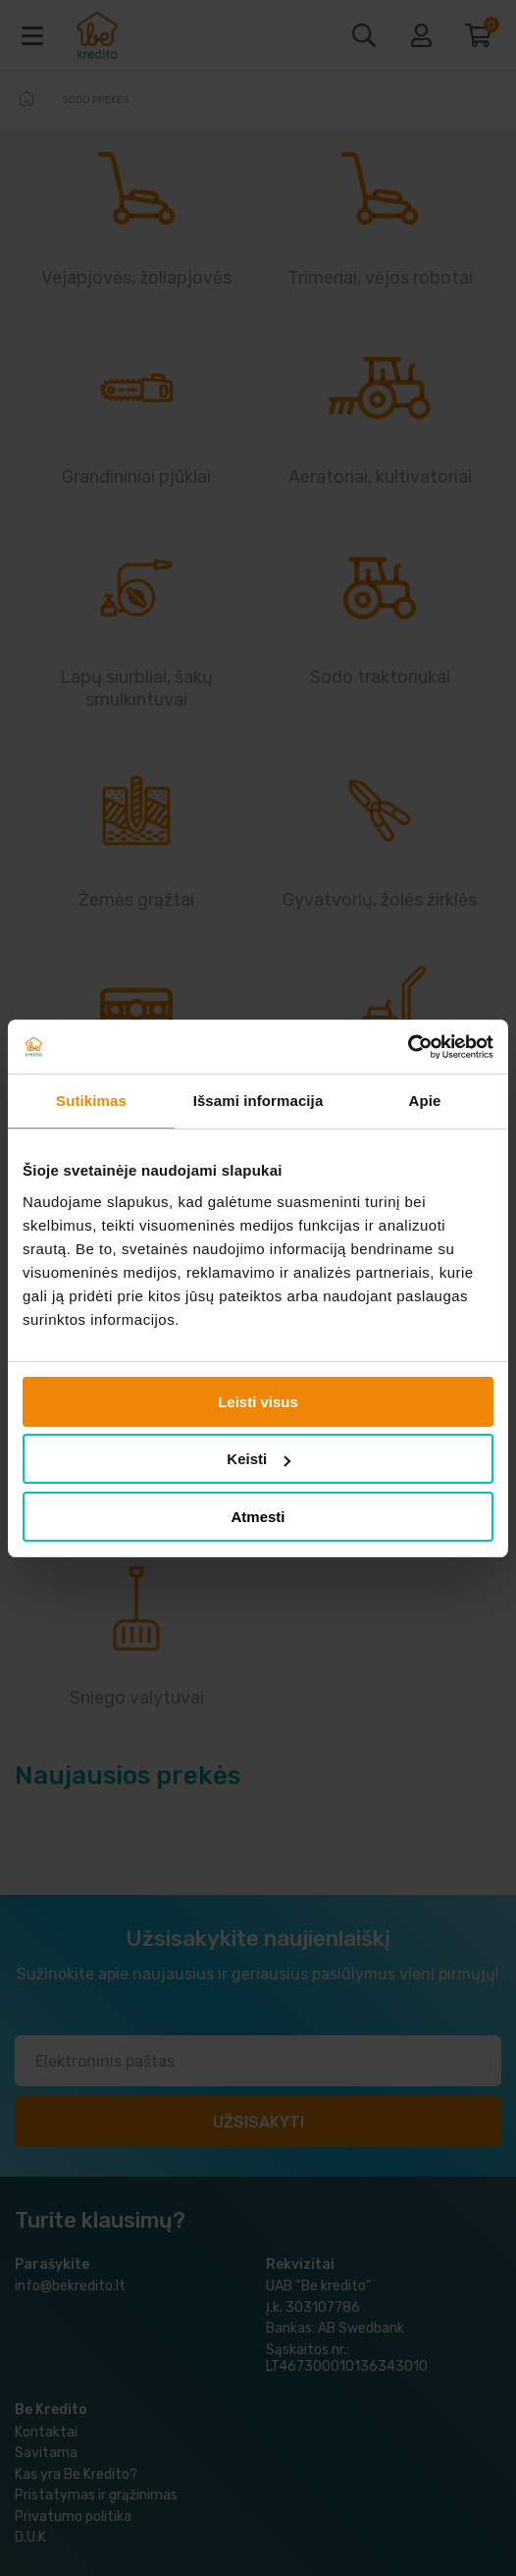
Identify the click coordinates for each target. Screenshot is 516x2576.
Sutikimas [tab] (91, 1100)
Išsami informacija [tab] (258, 1100)
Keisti (258, 1458)
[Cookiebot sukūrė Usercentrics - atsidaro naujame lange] (407, 1047)
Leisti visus (258, 1401)
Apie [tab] (425, 1100)
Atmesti (257, 1516)
